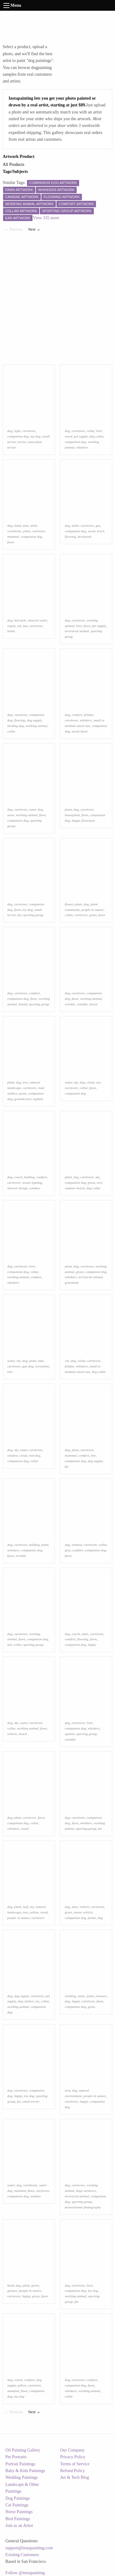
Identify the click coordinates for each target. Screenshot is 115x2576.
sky (76, 1082)
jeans (90, 1996)
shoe (75, 1907)
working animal (36, 726)
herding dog (15, 726)
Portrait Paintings (21, 2464)
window (34, 1188)
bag (100, 1918)
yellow (34, 1912)
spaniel (70, 1734)
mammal (13, 536)
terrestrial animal (77, 631)
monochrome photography (83, 2207)
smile (33, 525)
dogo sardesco (86, 2190)
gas (98, 525)
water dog (36, 809)
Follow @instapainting (25, 2572)
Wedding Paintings (22, 2477)
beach (23, 1734)
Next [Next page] (35, 229)
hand (17, 525)
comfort (77, 715)
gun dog (27, 1366)
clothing (70, 1996)
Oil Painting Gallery (23, 2450)
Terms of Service (74, 2464)
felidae (88, 715)
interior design (17, 1188)
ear (19, 626)
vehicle (12, 1734)
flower (69, 904)
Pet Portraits (16, 2457)
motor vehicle (83, 1912)
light (17, 431)
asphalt (38, 1099)
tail (9, 1644)
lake (41, 1361)
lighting (36, 1182)
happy (76, 820)
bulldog (29, 1177)
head (10, 2285)
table (85, 1634)
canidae (82, 1004)
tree (25, 1082)
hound (22, 1004)
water (68, 1082)
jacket (92, 1918)
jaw (25, 626)
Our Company (72, 2450)
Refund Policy (72, 2470)
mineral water (37, 620)
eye (98, 1082)
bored (93, 1004)
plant (26, 531)
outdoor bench (75, 1188)
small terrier (31, 2101)
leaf (25, 1907)
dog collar (96, 436)
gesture (12, 2290)
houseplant (72, 815)
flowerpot (88, 820)
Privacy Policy (72, 2457)
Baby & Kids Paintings (25, 2470)
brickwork (84, 536)
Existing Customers (22, 2554)
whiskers (82, 447)
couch (18, 1177)
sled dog (34, 1455)
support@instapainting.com (29, 2548)
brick (100, 531)
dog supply (34, 720)
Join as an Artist (19, 2525)
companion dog (18, 436)
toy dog (35, 436)
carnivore (28, 431)
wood (68, 436)
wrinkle (70, 1004)
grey (68, 1550)
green (35, 2285)
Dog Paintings (18, 2498)
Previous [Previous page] (17, 229)
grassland (71, 1282)
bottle (11, 631)
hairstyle (20, 620)
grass (93, 915)
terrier (21, 442)
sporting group (33, 915)
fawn (10, 542)
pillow (22, 2385)
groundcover (22, 1099)
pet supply (81, 436)
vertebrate (14, 531)
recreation (42, 1366)
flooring (70, 536)
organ (11, 626)
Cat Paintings (17, 2505)
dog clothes (25, 2001)
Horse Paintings (19, 2511)
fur (19, 915)
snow (10, 815)
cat (67, 1361)
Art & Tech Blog (74, 2477)
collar (90, 431)
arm (25, 525)
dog (10, 431)
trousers (101, 1996)
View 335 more (46, 218)
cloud (90, 1082)
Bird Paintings (18, 2519)
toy (37, 2001)
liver (99, 431)
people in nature (92, 910)
